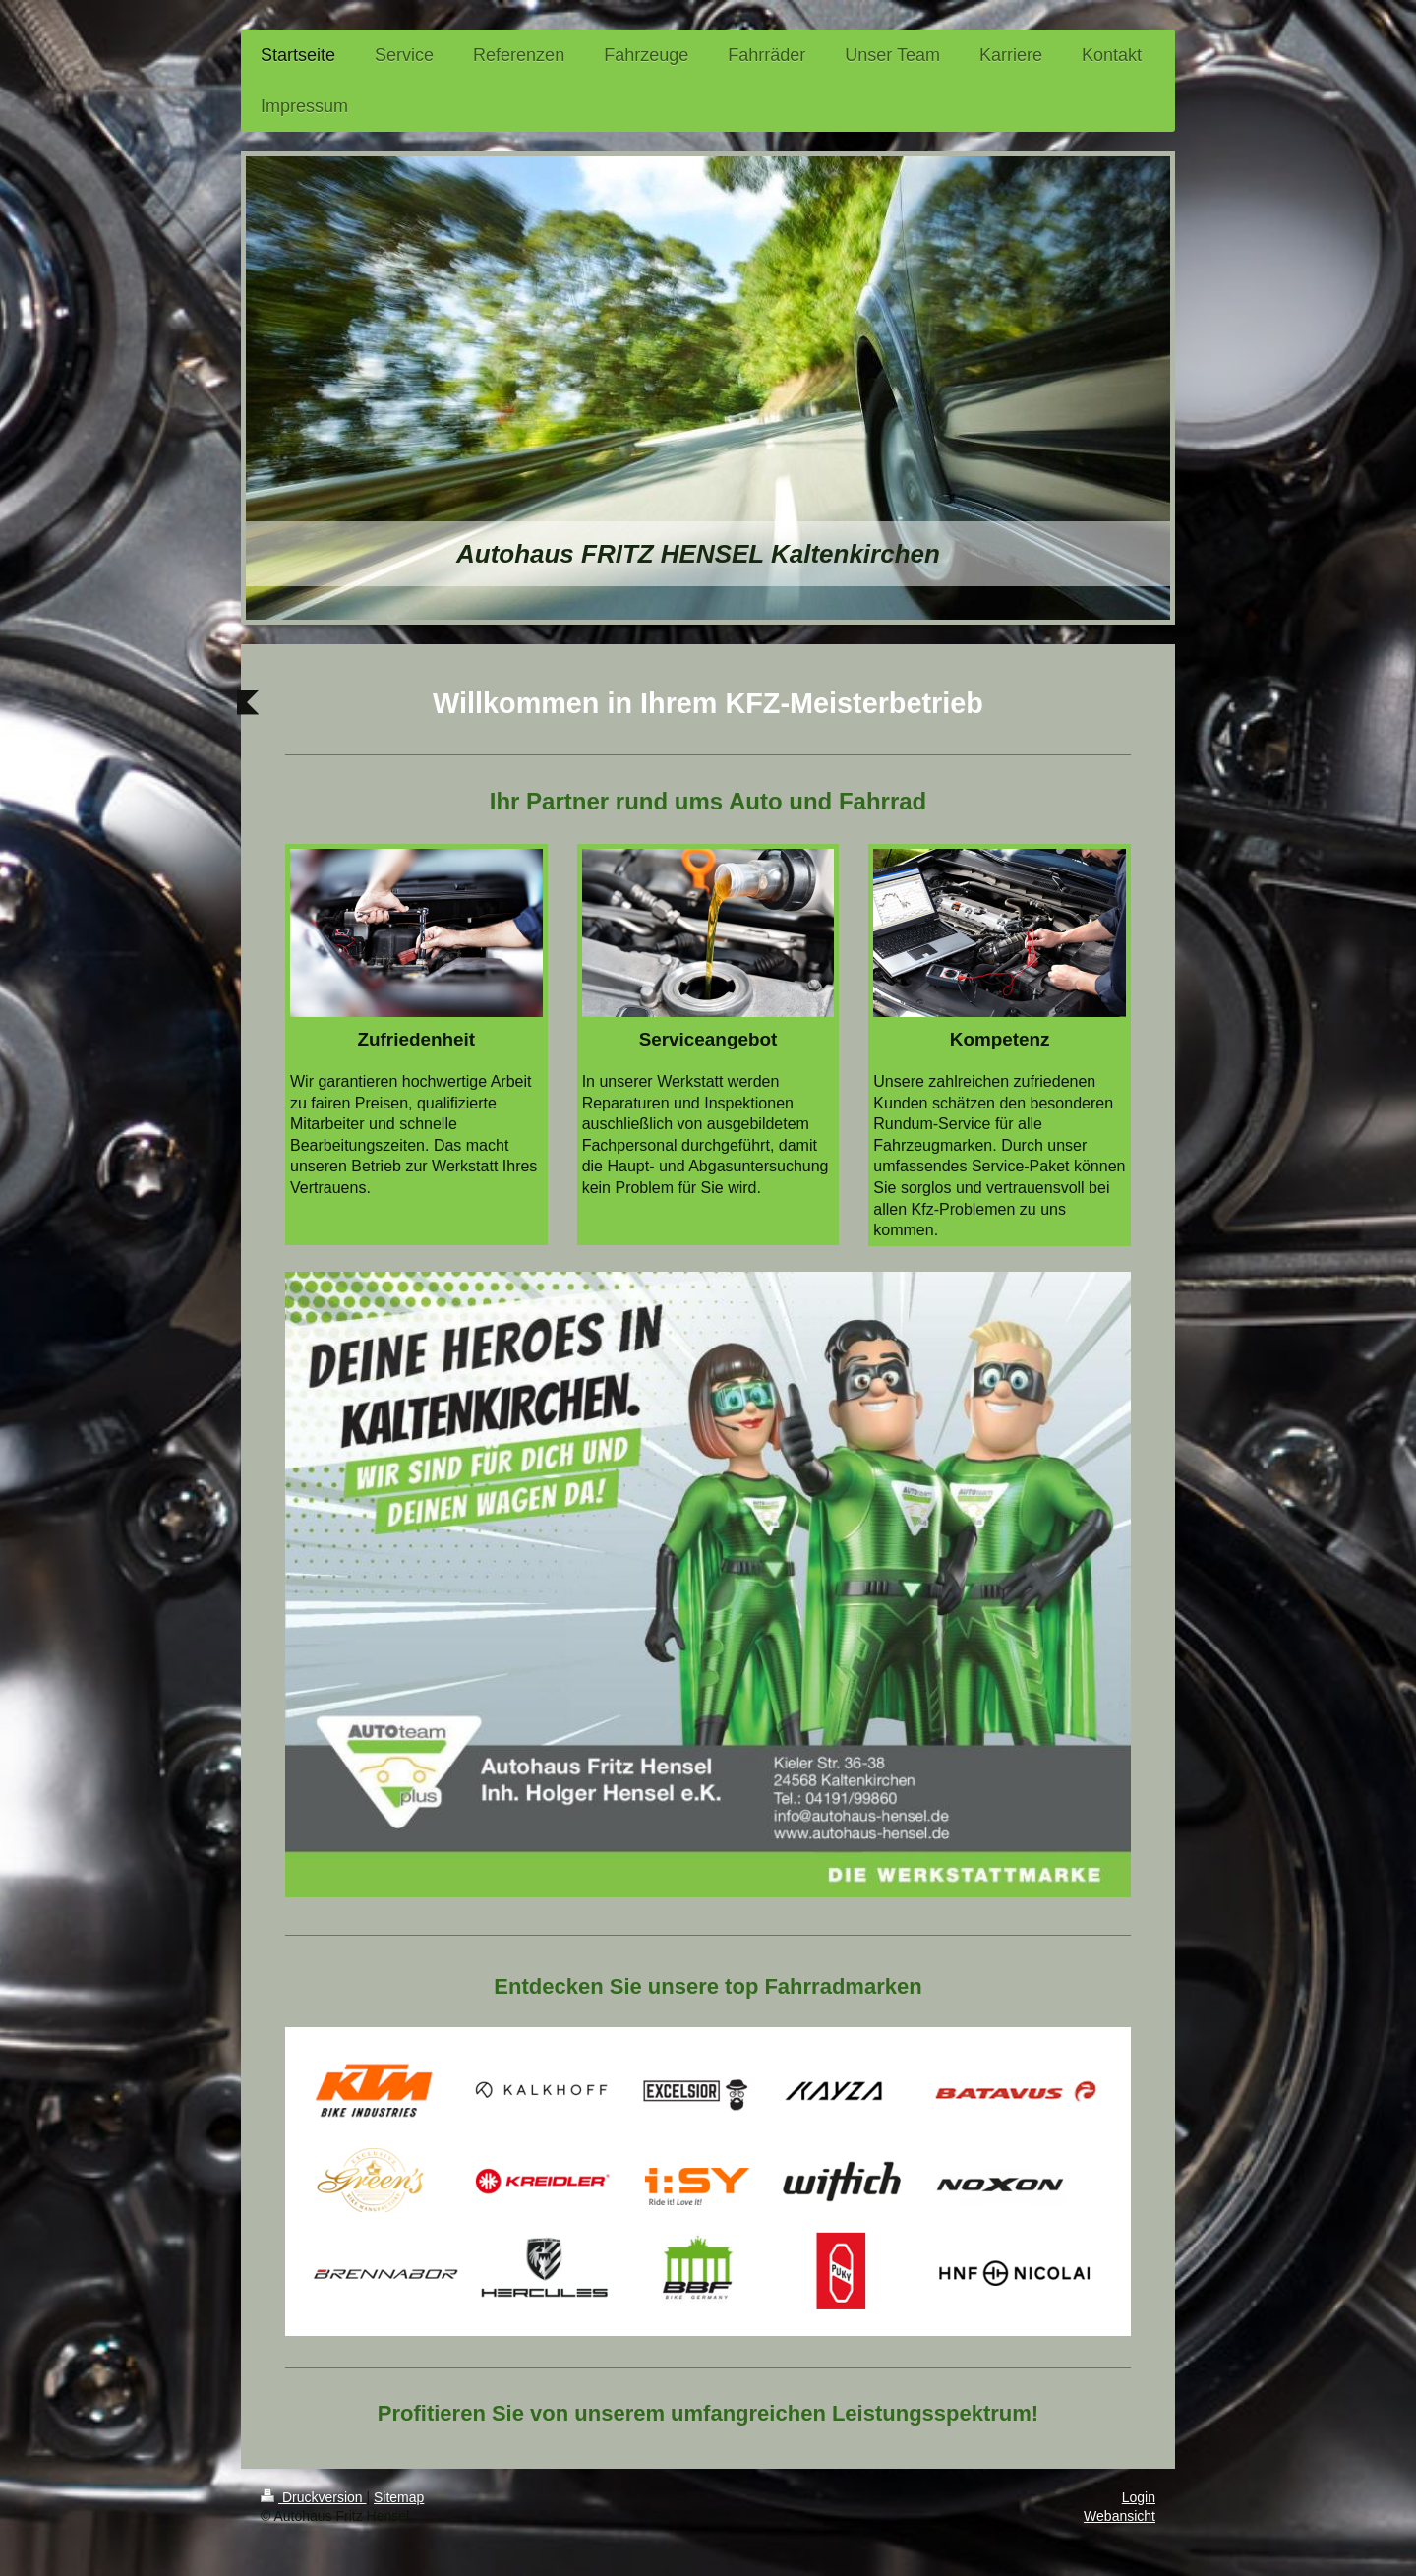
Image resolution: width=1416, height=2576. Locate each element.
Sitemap (399, 2497)
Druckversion (313, 2497)
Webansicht (1119, 2516)
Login (1138, 2497)
